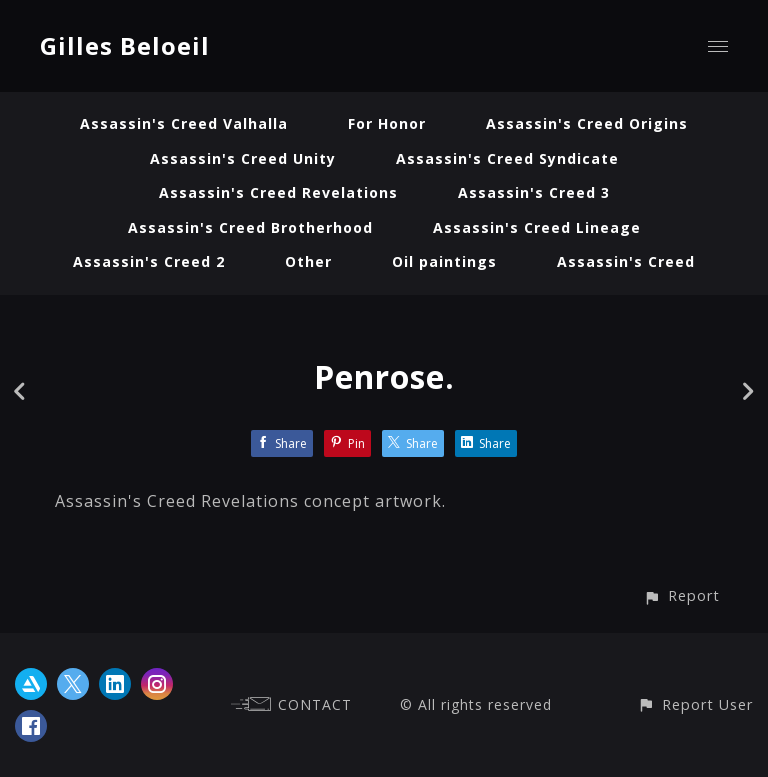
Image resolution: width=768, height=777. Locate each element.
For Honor (387, 123)
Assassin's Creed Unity (243, 158)
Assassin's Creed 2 (149, 261)
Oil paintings (444, 261)
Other (308, 261)
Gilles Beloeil (125, 45)
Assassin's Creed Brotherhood (250, 227)
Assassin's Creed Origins (587, 123)
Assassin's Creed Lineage (537, 227)
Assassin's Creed (626, 261)
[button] (681, 595)
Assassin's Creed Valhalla (184, 123)
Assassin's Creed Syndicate (507, 158)
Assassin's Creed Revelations (278, 192)
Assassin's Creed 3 (534, 192)
